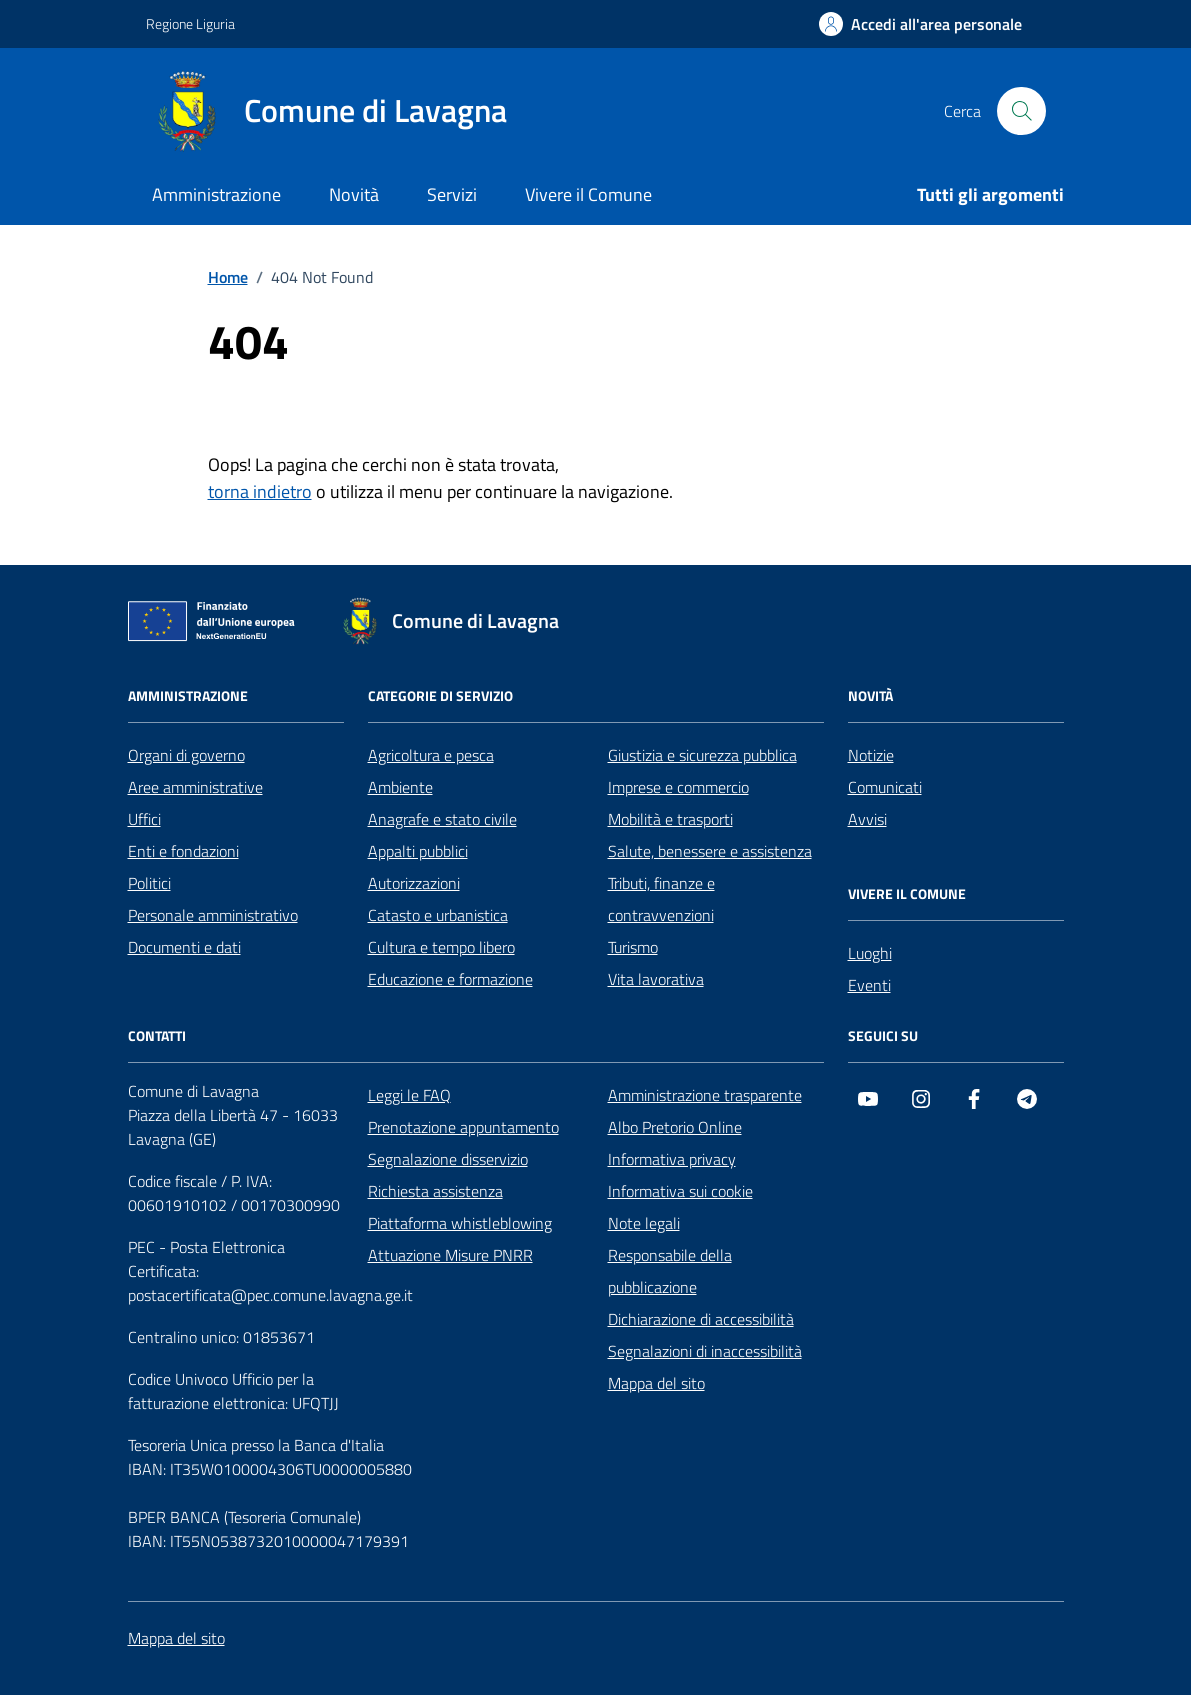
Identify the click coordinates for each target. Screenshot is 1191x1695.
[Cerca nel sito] (1021, 111)
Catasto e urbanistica (438, 915)
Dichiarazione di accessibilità (701, 1319)
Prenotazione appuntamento (463, 1127)
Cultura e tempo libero (441, 947)
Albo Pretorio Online (675, 1127)
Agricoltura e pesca (431, 755)
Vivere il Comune (588, 194)
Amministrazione (216, 194)
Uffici (144, 819)
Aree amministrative (195, 787)
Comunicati (885, 787)
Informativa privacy (672, 1159)
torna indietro (260, 491)
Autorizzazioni (414, 883)
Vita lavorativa (656, 979)
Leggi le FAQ (409, 1095)
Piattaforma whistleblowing (460, 1223)
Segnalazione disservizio (448, 1159)
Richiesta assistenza (435, 1191)
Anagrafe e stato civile (442, 819)
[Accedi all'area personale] (920, 24)
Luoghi (870, 953)
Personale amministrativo (213, 915)
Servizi (452, 194)
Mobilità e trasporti (670, 819)
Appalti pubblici (418, 851)
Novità (354, 194)
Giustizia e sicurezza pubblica (702, 755)
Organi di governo (186, 755)
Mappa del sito (656, 1383)
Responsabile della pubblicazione (670, 1271)
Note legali (644, 1223)
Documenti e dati (184, 947)
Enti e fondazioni (183, 851)
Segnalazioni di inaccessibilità (705, 1351)
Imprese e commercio (678, 787)
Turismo (633, 947)
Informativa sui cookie (680, 1191)
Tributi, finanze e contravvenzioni (661, 899)
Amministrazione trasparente (705, 1095)
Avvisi (867, 819)
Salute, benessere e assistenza (710, 851)
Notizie (871, 755)
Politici (149, 883)
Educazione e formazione (450, 979)
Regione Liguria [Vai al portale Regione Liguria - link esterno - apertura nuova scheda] (190, 23)
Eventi (869, 985)
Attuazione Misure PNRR (450, 1255)
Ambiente (400, 787)
